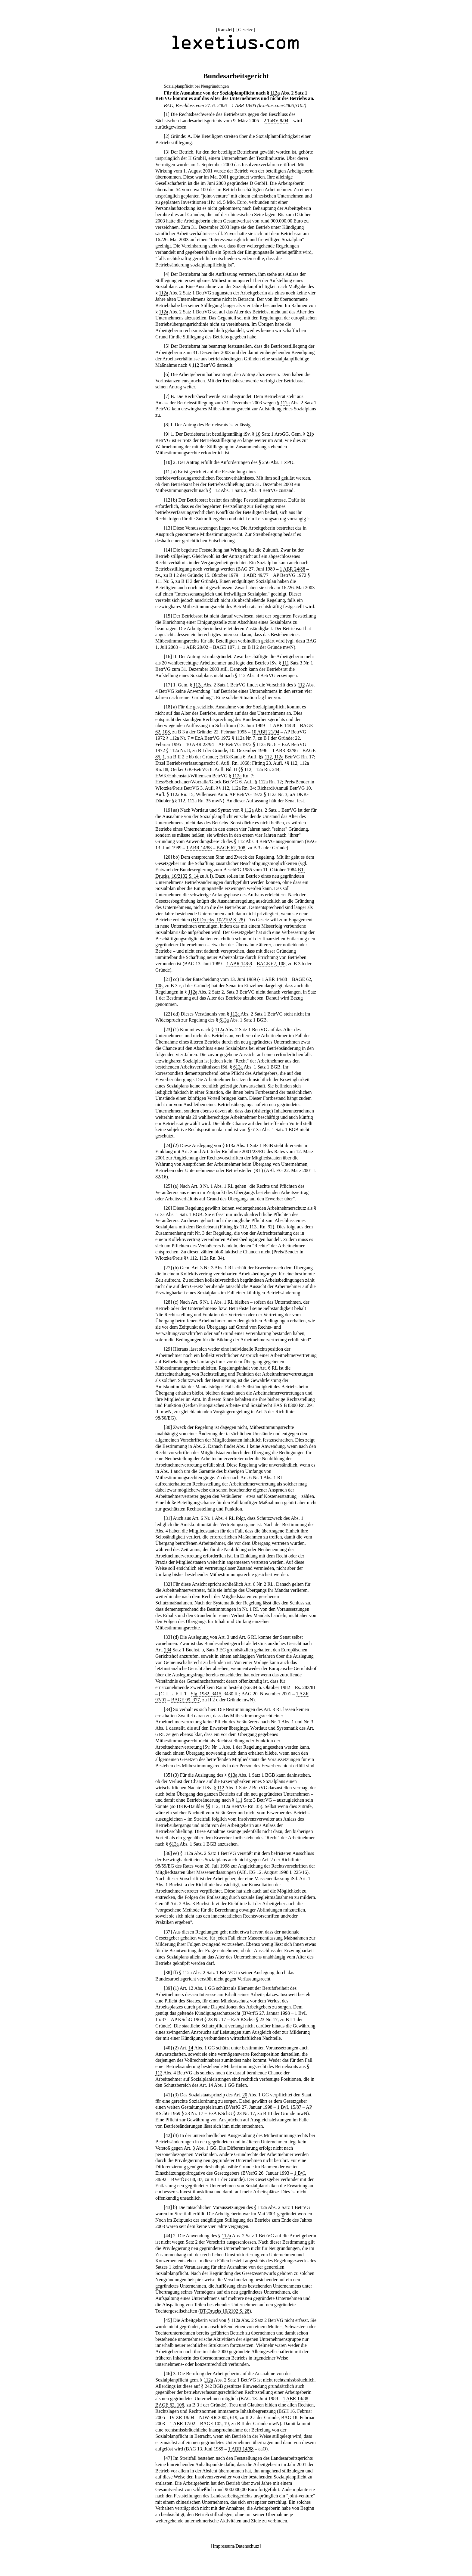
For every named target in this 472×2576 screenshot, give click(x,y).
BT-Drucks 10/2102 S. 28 (224, 2310)
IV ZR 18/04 (182, 2417)
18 (168, 706)
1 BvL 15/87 (289, 2107)
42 (168, 2135)
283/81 (308, 1687)
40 (168, 2047)
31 (168, 1518)
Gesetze (245, 29)
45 (168, 2320)
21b (310, 434)
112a (275, 92)
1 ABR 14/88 (282, 725)
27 (168, 1267)
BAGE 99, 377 (185, 1699)
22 (168, 1013)
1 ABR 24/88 (292, 568)
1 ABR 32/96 (284, 750)
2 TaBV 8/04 (276, 120)
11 (168, 471)
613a (224, 1019)
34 (168, 1709)
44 (168, 2235)
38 (168, 1972)
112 (195, 365)
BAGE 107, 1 (226, 647)
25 (168, 1186)
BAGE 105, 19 (214, 2423)
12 (168, 499)
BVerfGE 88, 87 (186, 2179)
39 (168, 1988)
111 (285, 662)
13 (168, 527)
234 (167, 1649)
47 (168, 2458)
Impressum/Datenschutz (236, 2546)
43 (168, 2207)
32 (168, 1584)
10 (258, 434)
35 (168, 1775)
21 (168, 979)
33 (168, 1637)
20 (168, 857)
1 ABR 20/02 (195, 647)
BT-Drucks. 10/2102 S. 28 (218, 919)
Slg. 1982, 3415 (206, 1693)
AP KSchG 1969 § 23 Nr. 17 (198, 2019)
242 (208, 2386)
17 (168, 684)
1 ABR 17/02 (182, 2423)
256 (265, 462)
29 (168, 1349)
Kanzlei (224, 29)
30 (168, 1427)
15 (168, 615)
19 (168, 810)
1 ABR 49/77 (255, 575)
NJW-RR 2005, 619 (218, 2417)
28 (168, 1302)
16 (168, 656)
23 (168, 1029)
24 (168, 1145)
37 (168, 1931)
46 (168, 2373)
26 (168, 1208)
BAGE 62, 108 (230, 847)
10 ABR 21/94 (265, 731)
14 (168, 549)
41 (168, 2094)
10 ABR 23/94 (200, 744)
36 (168, 1853)
